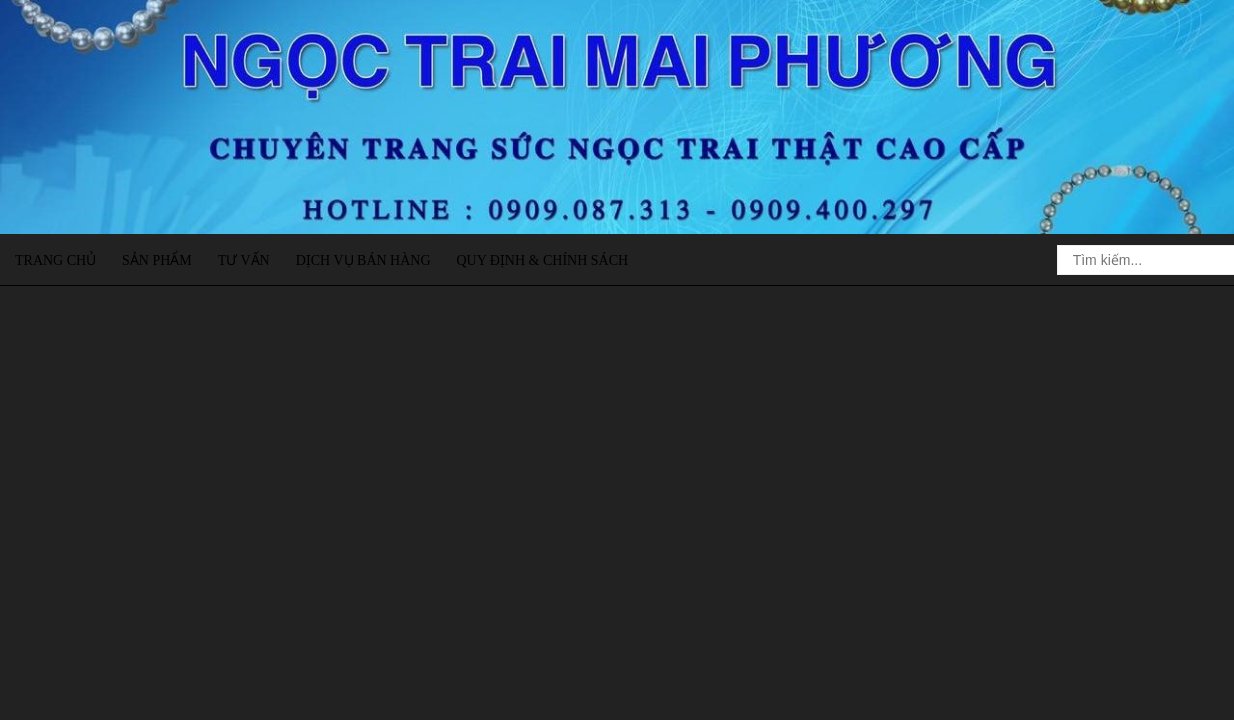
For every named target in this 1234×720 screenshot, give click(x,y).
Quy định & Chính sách (542, 260)
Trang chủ (55, 260)
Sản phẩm (157, 260)
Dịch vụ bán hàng (363, 260)
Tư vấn (244, 260)
